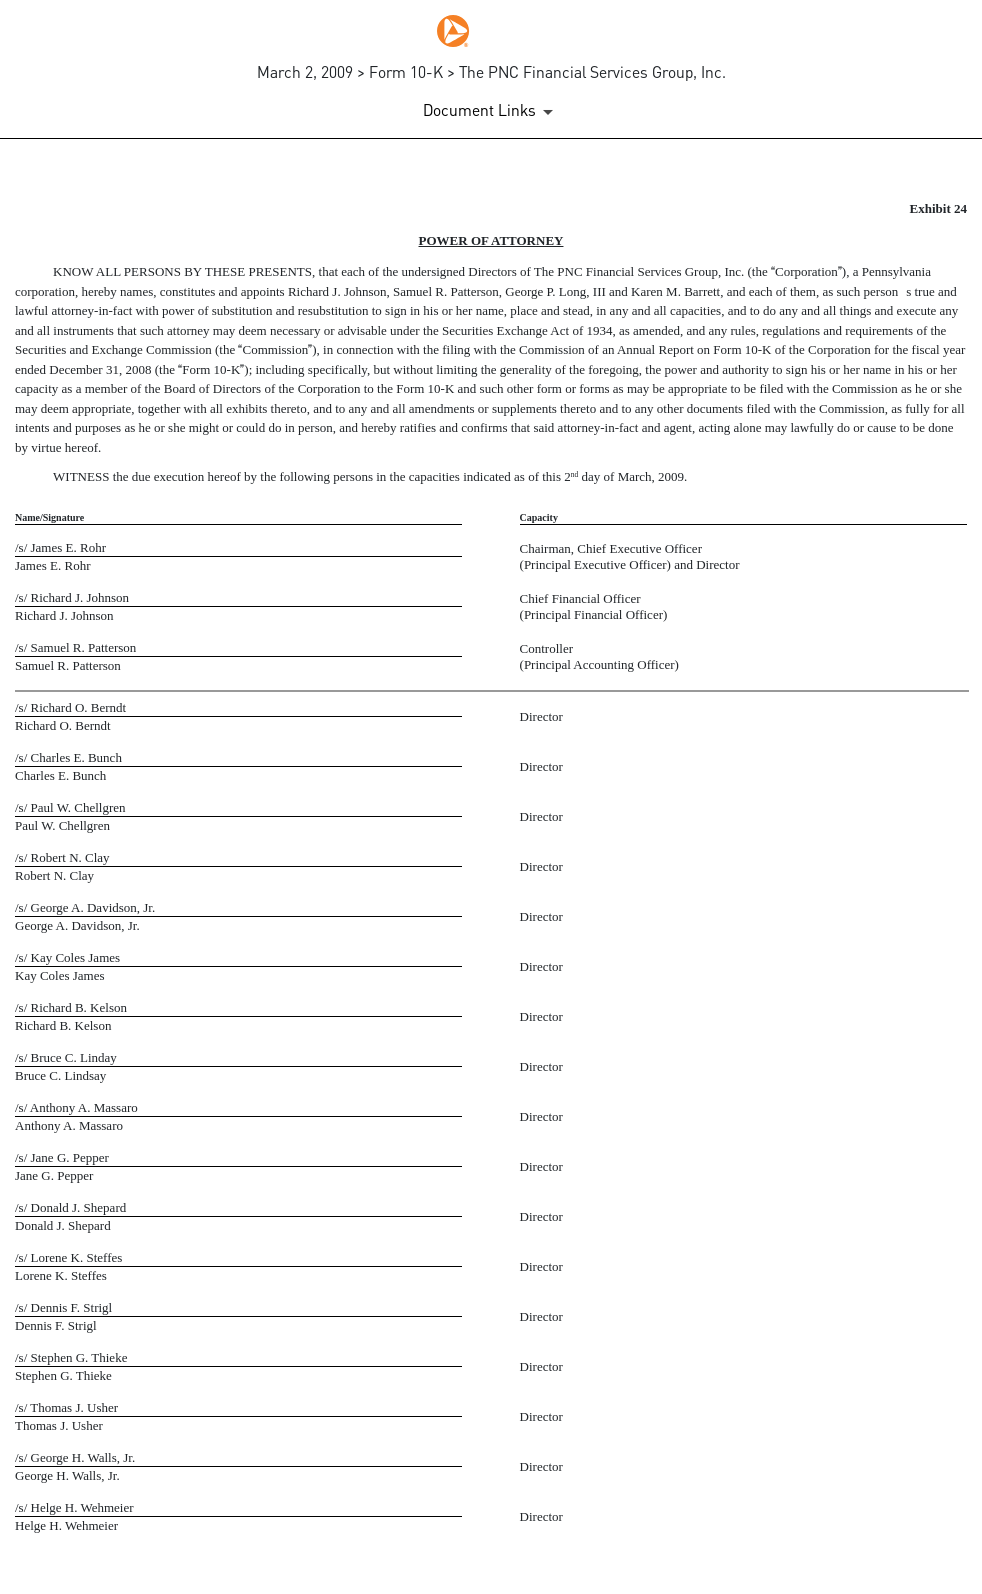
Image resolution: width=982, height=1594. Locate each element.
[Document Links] (491, 112)
